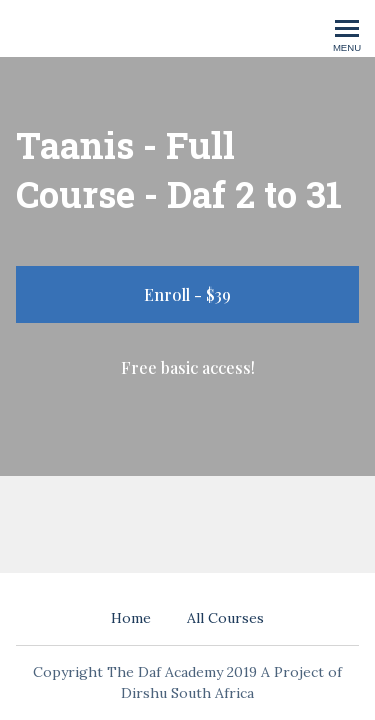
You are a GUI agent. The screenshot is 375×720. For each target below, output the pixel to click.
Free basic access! (188, 367)
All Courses (225, 618)
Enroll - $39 (187, 294)
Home (131, 618)
